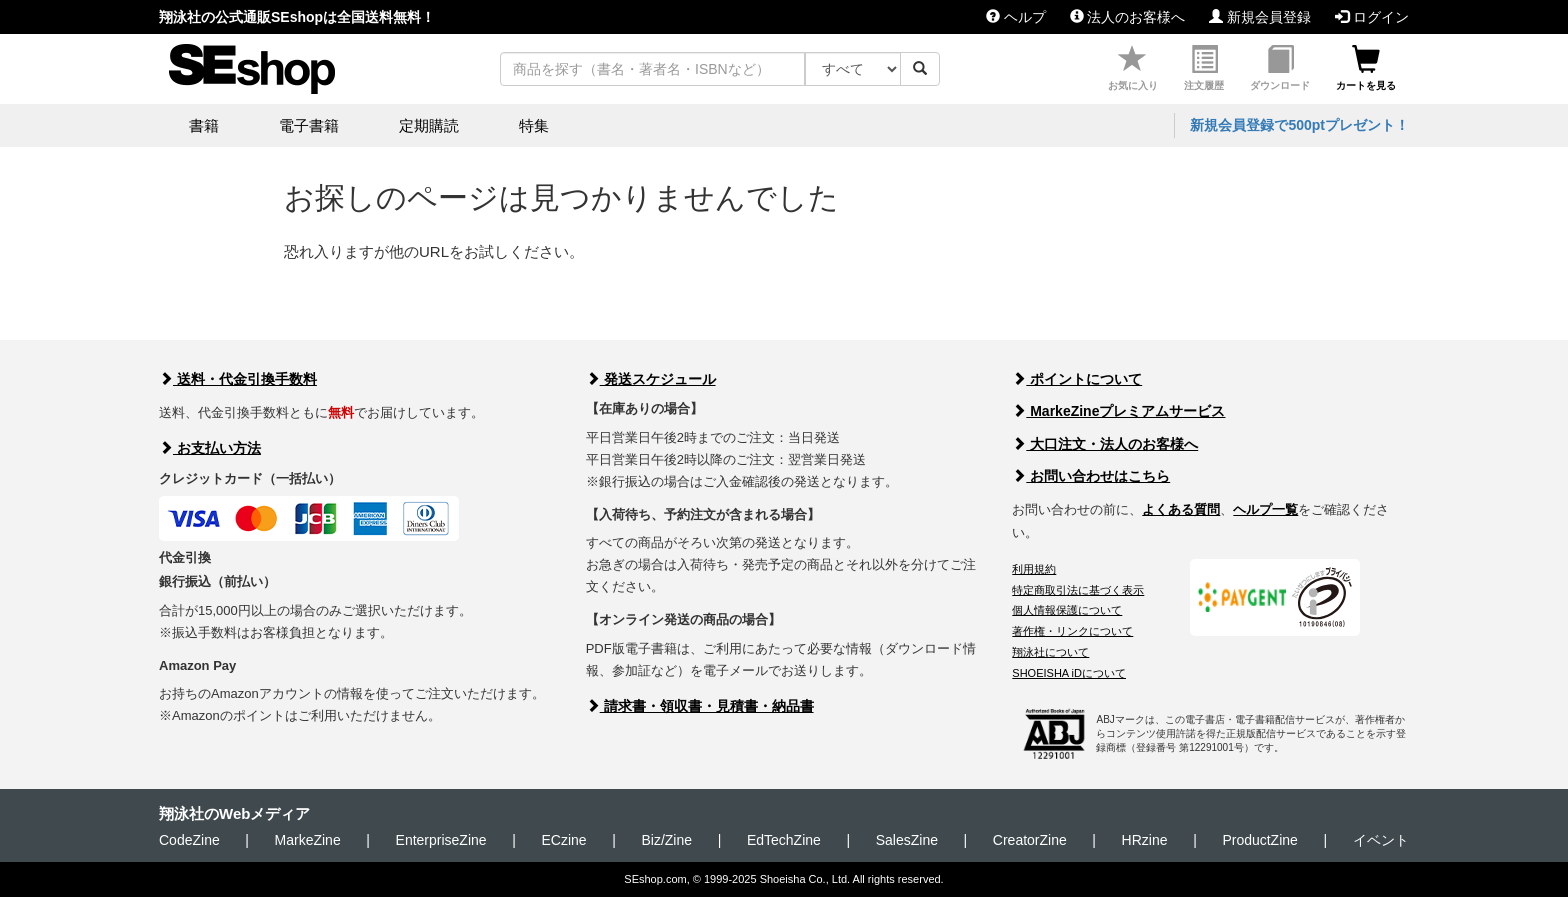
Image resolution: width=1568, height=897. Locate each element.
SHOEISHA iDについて (1069, 673)
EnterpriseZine (441, 840)
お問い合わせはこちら (1091, 476)
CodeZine (189, 840)
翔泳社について (1050, 652)
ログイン (1372, 17)
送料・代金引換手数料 (238, 379)
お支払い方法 (210, 448)
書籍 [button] (204, 125)
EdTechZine (784, 840)
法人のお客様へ (1128, 17)
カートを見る (1366, 68)
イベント (1381, 840)
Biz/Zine (666, 840)
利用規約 (1034, 569)
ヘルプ (1016, 17)
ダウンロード (1280, 68)
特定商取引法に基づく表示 (1078, 590)
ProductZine (1259, 840)
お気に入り (1133, 68)
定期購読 (429, 125)
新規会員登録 (1260, 17)
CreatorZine (1030, 840)
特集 (534, 125)
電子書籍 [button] (309, 125)
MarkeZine (308, 840)
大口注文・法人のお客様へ (1105, 444)
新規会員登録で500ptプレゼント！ (1299, 125)
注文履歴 (1204, 68)
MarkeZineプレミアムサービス (1118, 411)
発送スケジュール (651, 379)
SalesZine (907, 840)
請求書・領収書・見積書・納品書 (700, 706)
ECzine (563, 840)
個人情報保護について (1067, 610)
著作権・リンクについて (1072, 631)
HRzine (1145, 840)
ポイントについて (1077, 379)
